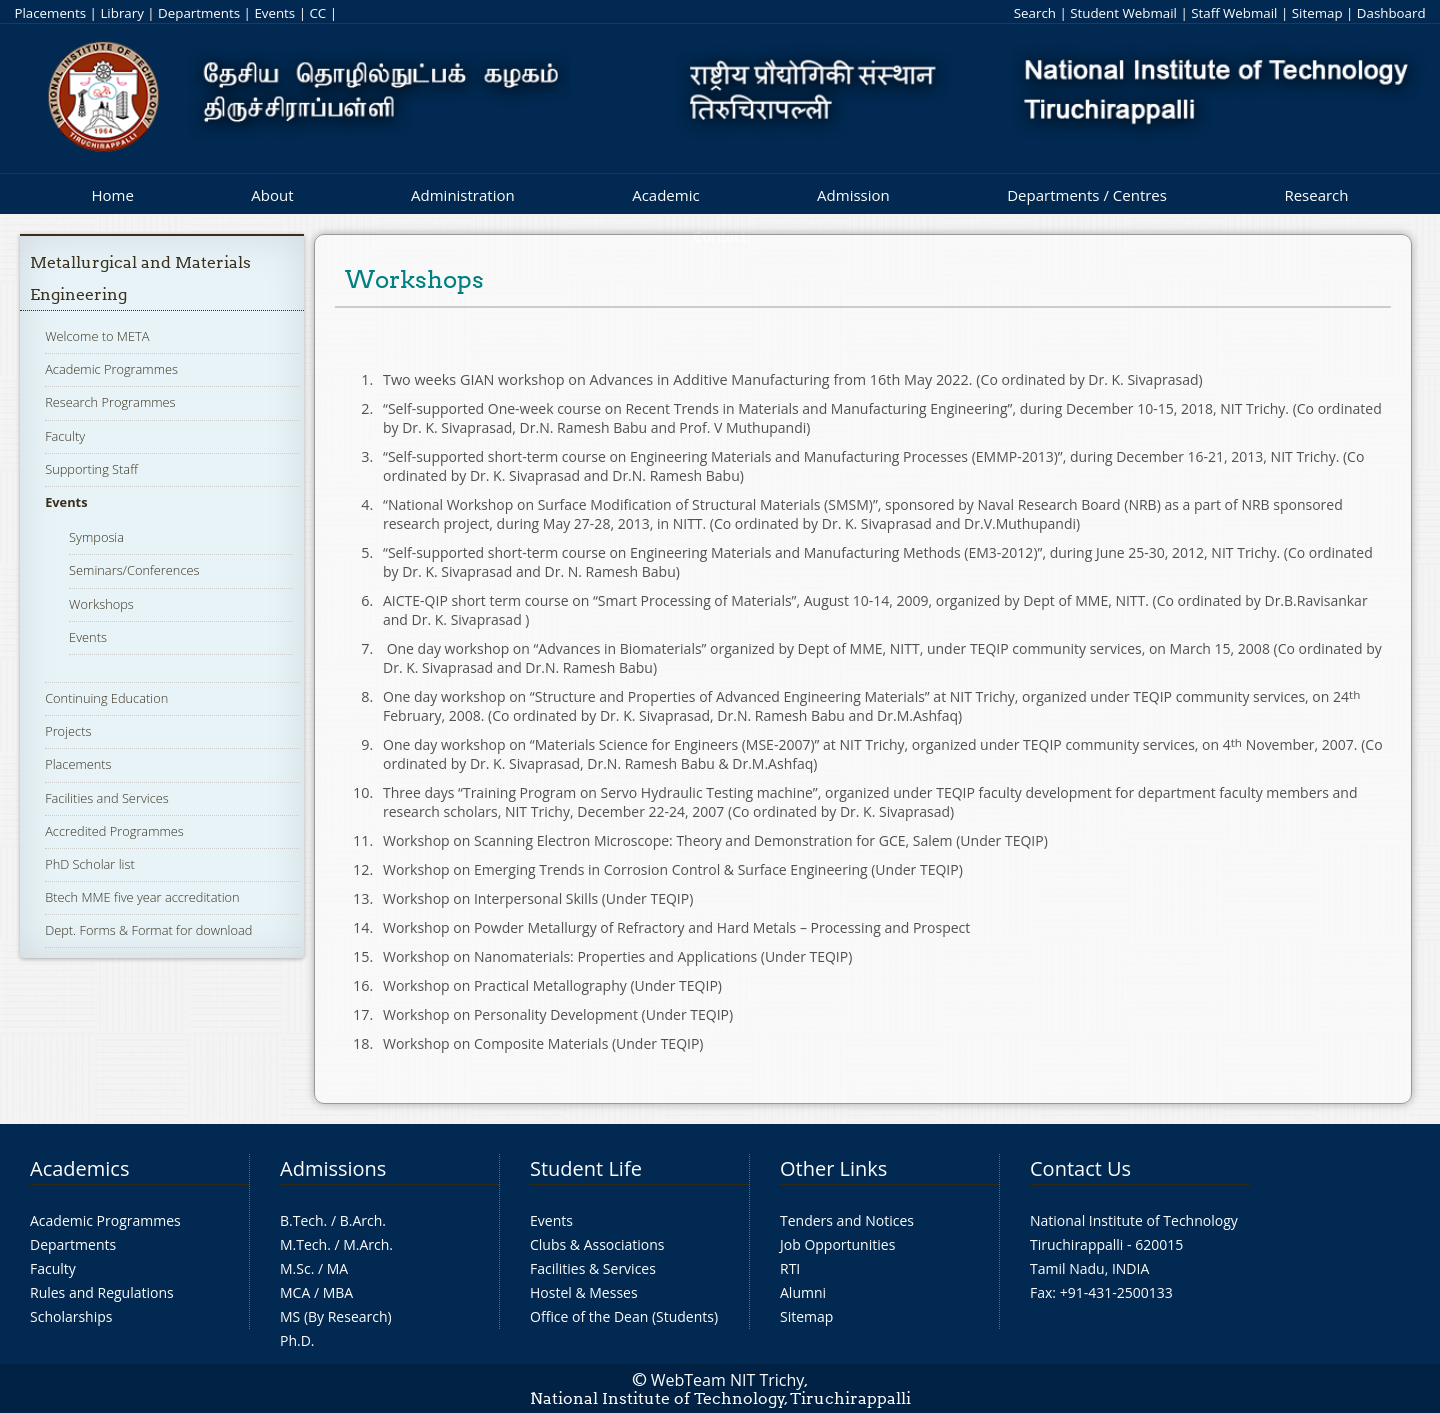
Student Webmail (1123, 13)
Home (112, 195)
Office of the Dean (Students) (624, 1316)
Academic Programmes (111, 369)
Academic (665, 195)
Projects (68, 731)
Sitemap (1317, 13)
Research (1316, 195)
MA (337, 1268)
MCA (295, 1292)
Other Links (833, 1168)
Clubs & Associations (597, 1244)
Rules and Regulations (102, 1292)
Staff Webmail (1234, 13)
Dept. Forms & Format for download (148, 930)
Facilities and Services (107, 798)
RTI (790, 1268)
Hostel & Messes (584, 1292)
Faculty (65, 436)
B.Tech (302, 1220)
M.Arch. (368, 1244)
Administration (463, 195)
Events (274, 13)
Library (121, 13)
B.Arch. (363, 1220)
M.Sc (295, 1268)
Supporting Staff (91, 469)
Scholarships (71, 1316)
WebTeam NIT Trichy (728, 1380)
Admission (853, 195)
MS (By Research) (336, 1316)
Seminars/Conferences (134, 570)
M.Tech (303, 1244)
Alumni (803, 1292)
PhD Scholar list (90, 864)
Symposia (96, 537)
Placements (50, 13)
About (272, 195)
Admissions (333, 1168)
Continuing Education (106, 698)
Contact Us (1080, 1168)
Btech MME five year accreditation (142, 897)
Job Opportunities (837, 1244)
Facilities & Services (593, 1268)
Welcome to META (97, 336)
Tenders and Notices (847, 1220)
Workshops (101, 604)
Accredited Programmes (114, 831)
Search (1035, 13)
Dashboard (1391, 13)
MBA (338, 1292)
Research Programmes (110, 402)
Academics (79, 1168)
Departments (199, 13)
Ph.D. (297, 1340)
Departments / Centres (1087, 195)
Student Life (586, 1168)
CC (317, 13)
